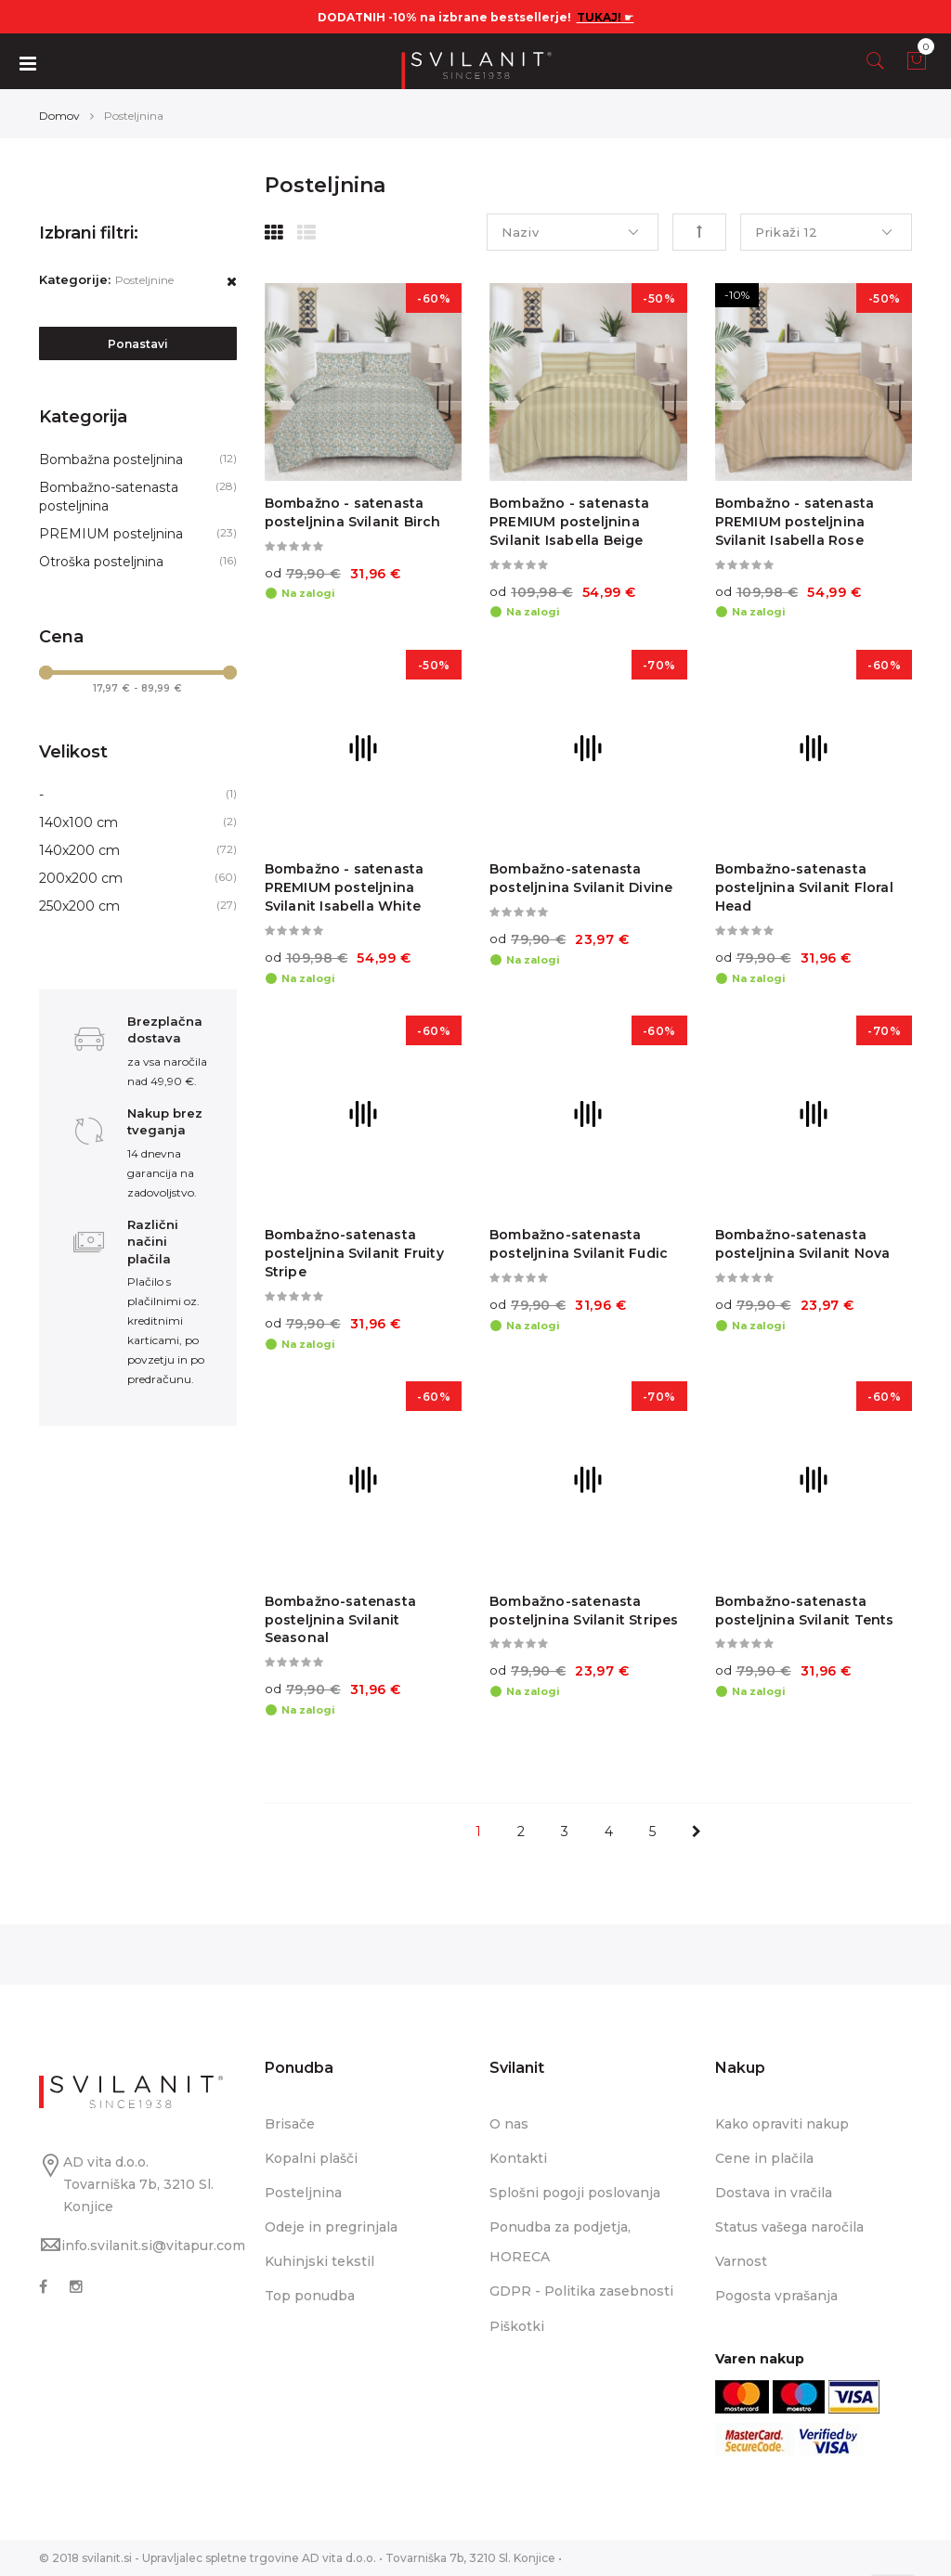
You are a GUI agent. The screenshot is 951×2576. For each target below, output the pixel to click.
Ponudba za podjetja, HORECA (560, 2242)
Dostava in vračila (773, 2192)
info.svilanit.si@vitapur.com (153, 2245)
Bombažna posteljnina (111, 459)
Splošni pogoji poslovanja (574, 2192)
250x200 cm (79, 906)
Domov (59, 116)
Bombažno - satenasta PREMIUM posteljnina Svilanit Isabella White (344, 887)
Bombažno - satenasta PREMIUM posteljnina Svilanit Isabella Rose (795, 522)
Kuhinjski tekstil (319, 2261)
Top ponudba (310, 2295)
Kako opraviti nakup (782, 2124)
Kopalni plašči (311, 2158)
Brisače (290, 2124)
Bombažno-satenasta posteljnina (108, 496)
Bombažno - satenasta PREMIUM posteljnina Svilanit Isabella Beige (569, 522)
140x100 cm (78, 822)
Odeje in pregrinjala (331, 2227)
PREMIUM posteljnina (111, 533)
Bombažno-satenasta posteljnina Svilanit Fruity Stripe (354, 1253)
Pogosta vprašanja (776, 2295)
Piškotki (516, 2326)
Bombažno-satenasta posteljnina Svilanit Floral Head (804, 887)
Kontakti (518, 2158)
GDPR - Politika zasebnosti (581, 2291)
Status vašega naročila (789, 2227)
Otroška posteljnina (101, 561)
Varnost (741, 2261)
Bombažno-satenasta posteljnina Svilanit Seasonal (341, 1620)
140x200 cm (79, 850)
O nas (508, 2124)
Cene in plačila (764, 2158)
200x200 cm (81, 878)
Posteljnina (303, 2192)
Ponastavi (138, 344)
